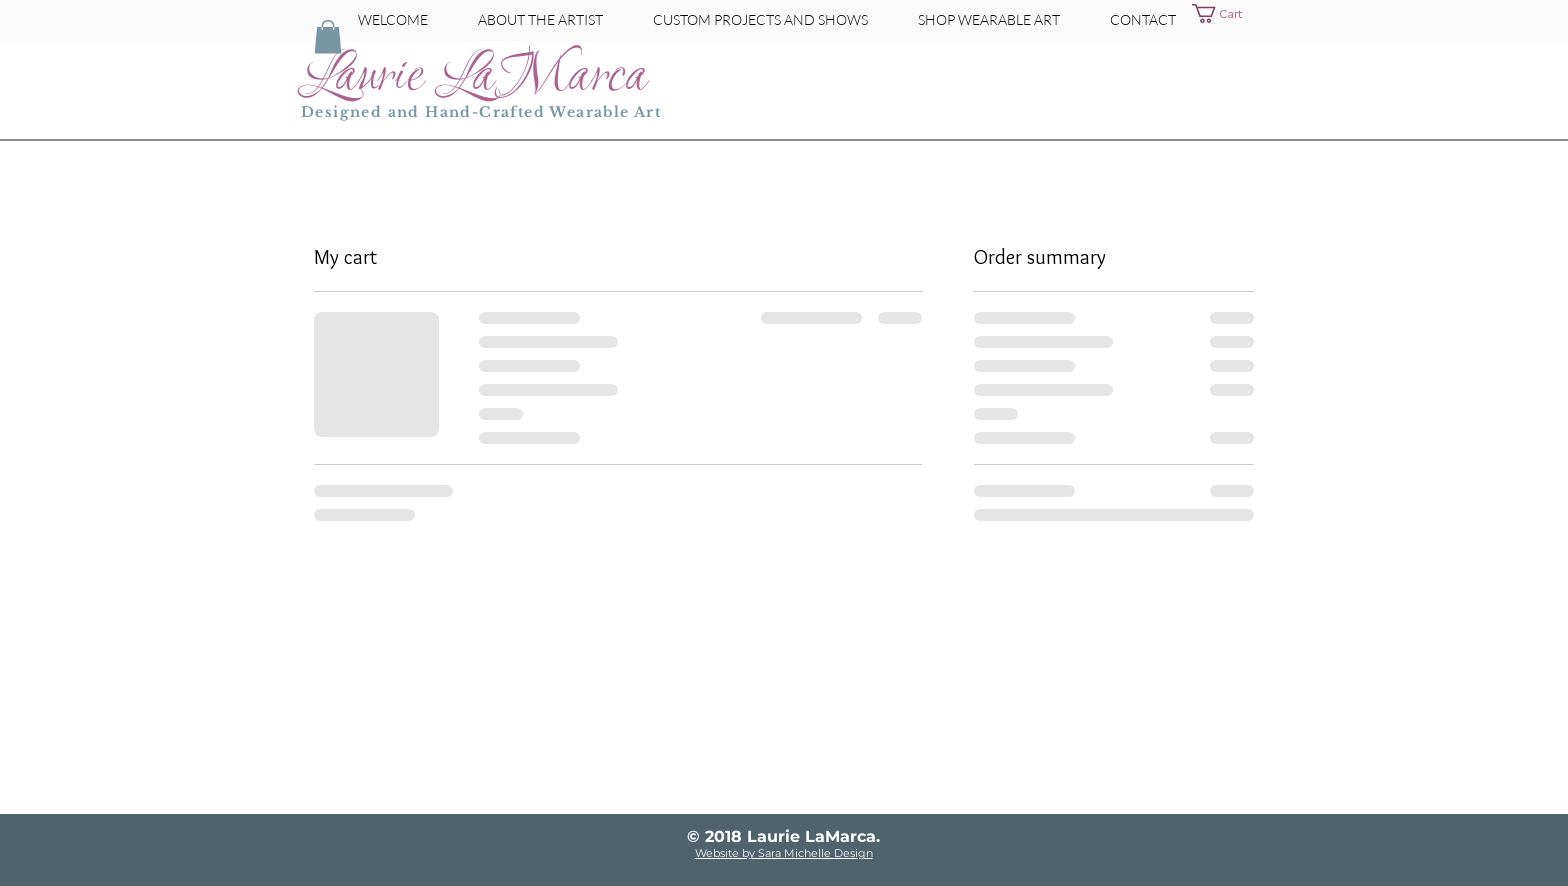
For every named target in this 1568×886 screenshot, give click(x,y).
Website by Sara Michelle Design (784, 853)
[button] (1229, 13)
